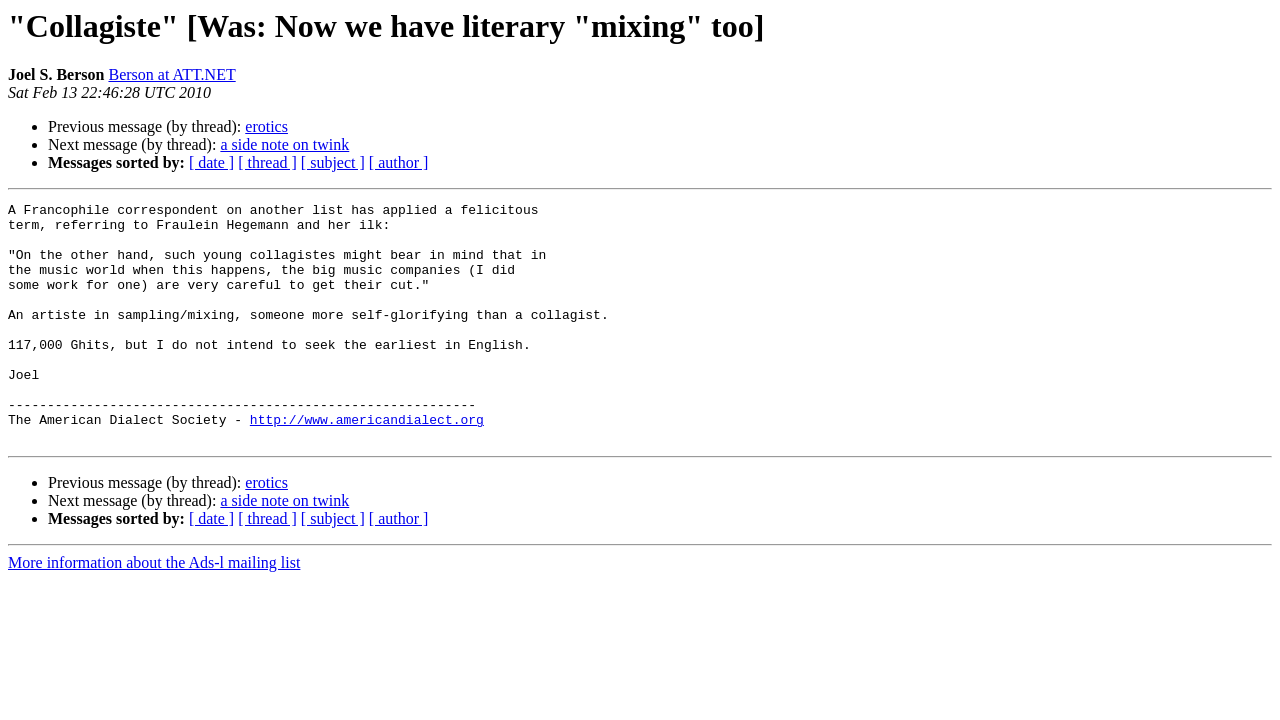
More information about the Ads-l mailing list (154, 610)
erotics (266, 126)
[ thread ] (267, 162)
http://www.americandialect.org (367, 464)
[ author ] (399, 162)
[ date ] (211, 162)
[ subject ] (333, 162)
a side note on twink (284, 144)
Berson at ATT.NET (171, 74)
